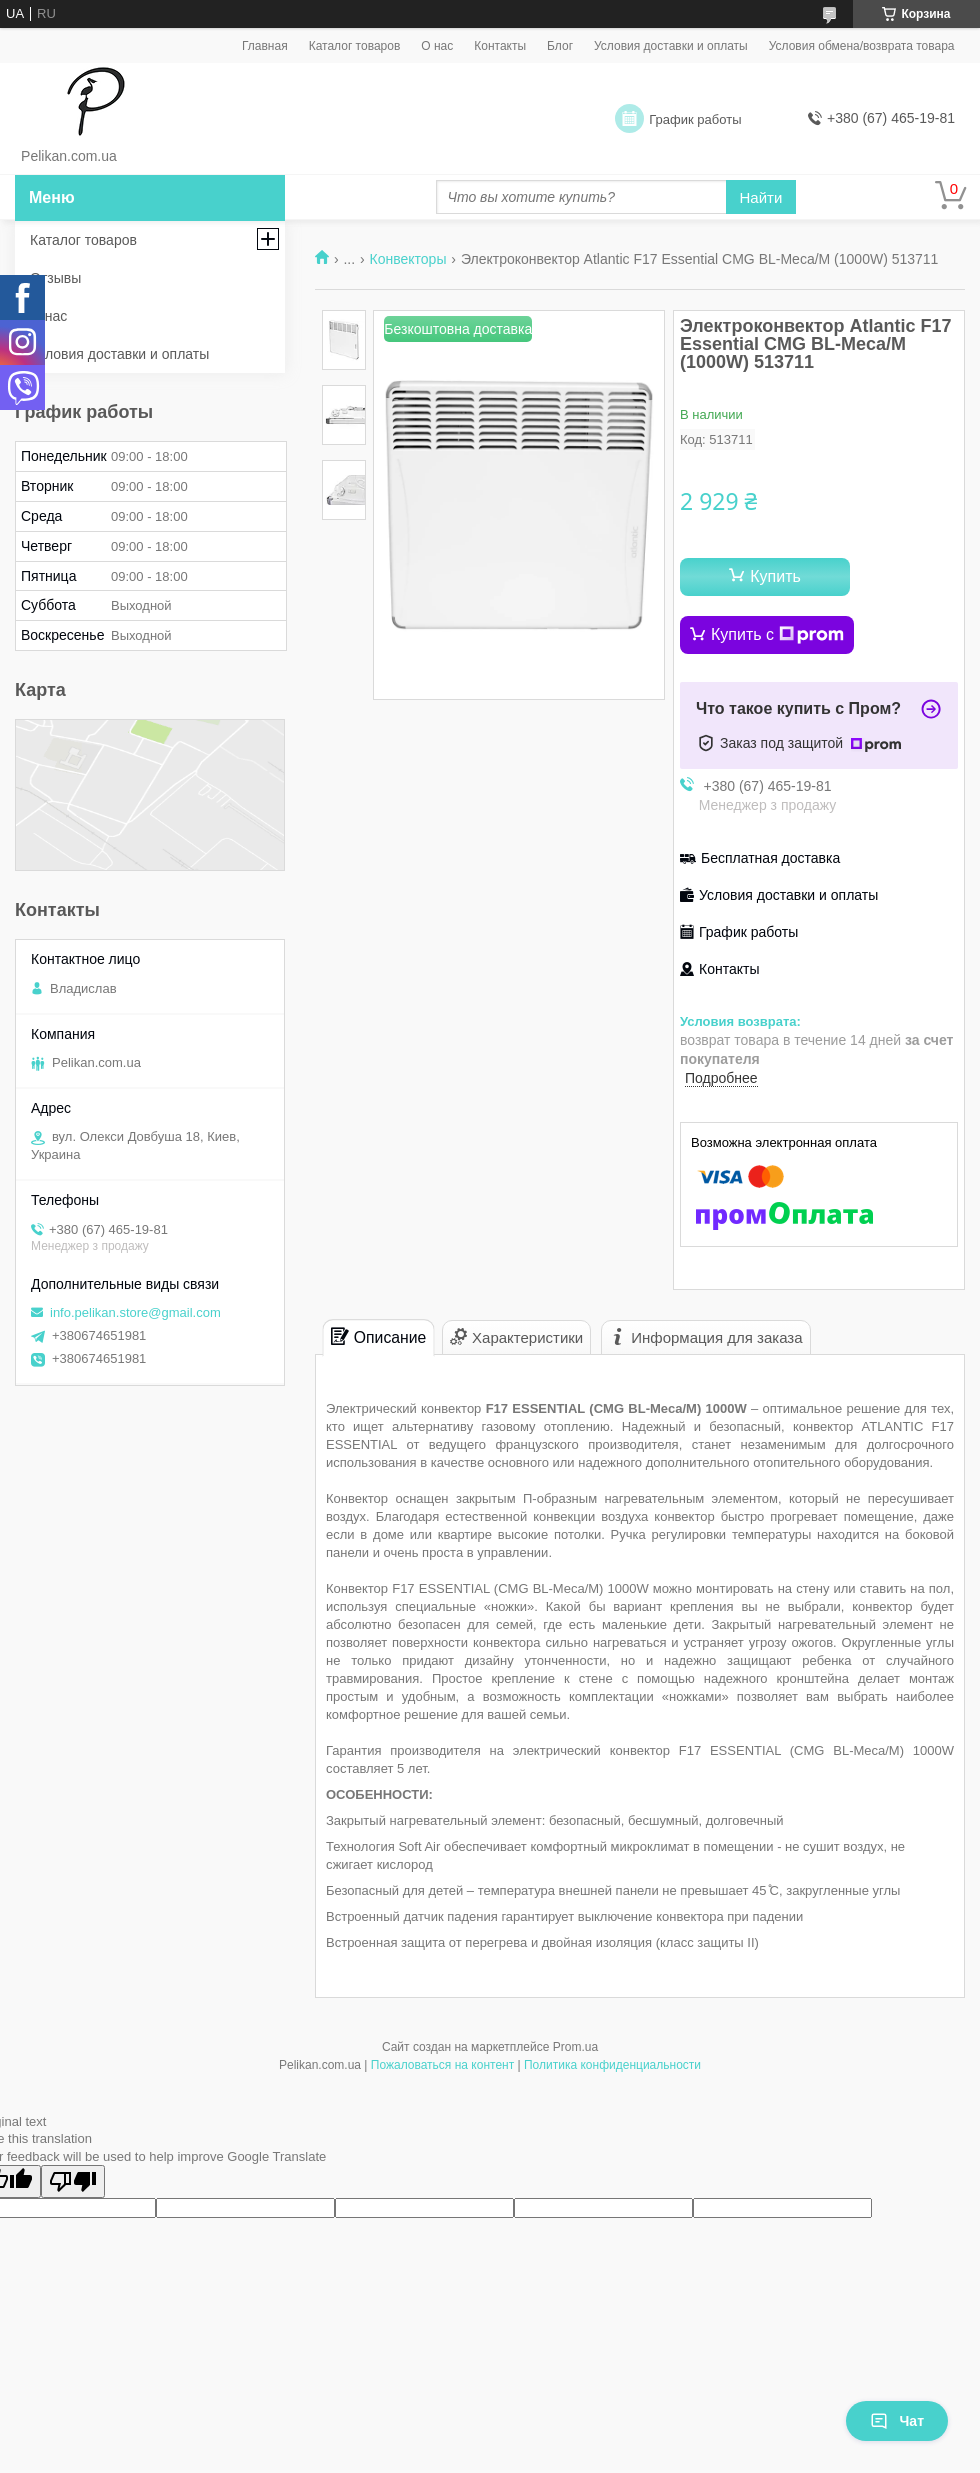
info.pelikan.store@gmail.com (135, 1312)
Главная (265, 46)
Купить (775, 576)
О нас (437, 46)
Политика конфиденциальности (612, 2065)
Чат (897, 2421)
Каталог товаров (355, 46)
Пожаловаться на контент (442, 2065)
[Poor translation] (73, 2181)
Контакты (500, 46)
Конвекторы (408, 259)
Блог (560, 46)
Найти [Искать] (761, 197)
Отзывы (55, 278)
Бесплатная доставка (770, 858)
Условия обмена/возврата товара (862, 46)
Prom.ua (575, 2047)
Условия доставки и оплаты (671, 46)
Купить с (777, 635)
